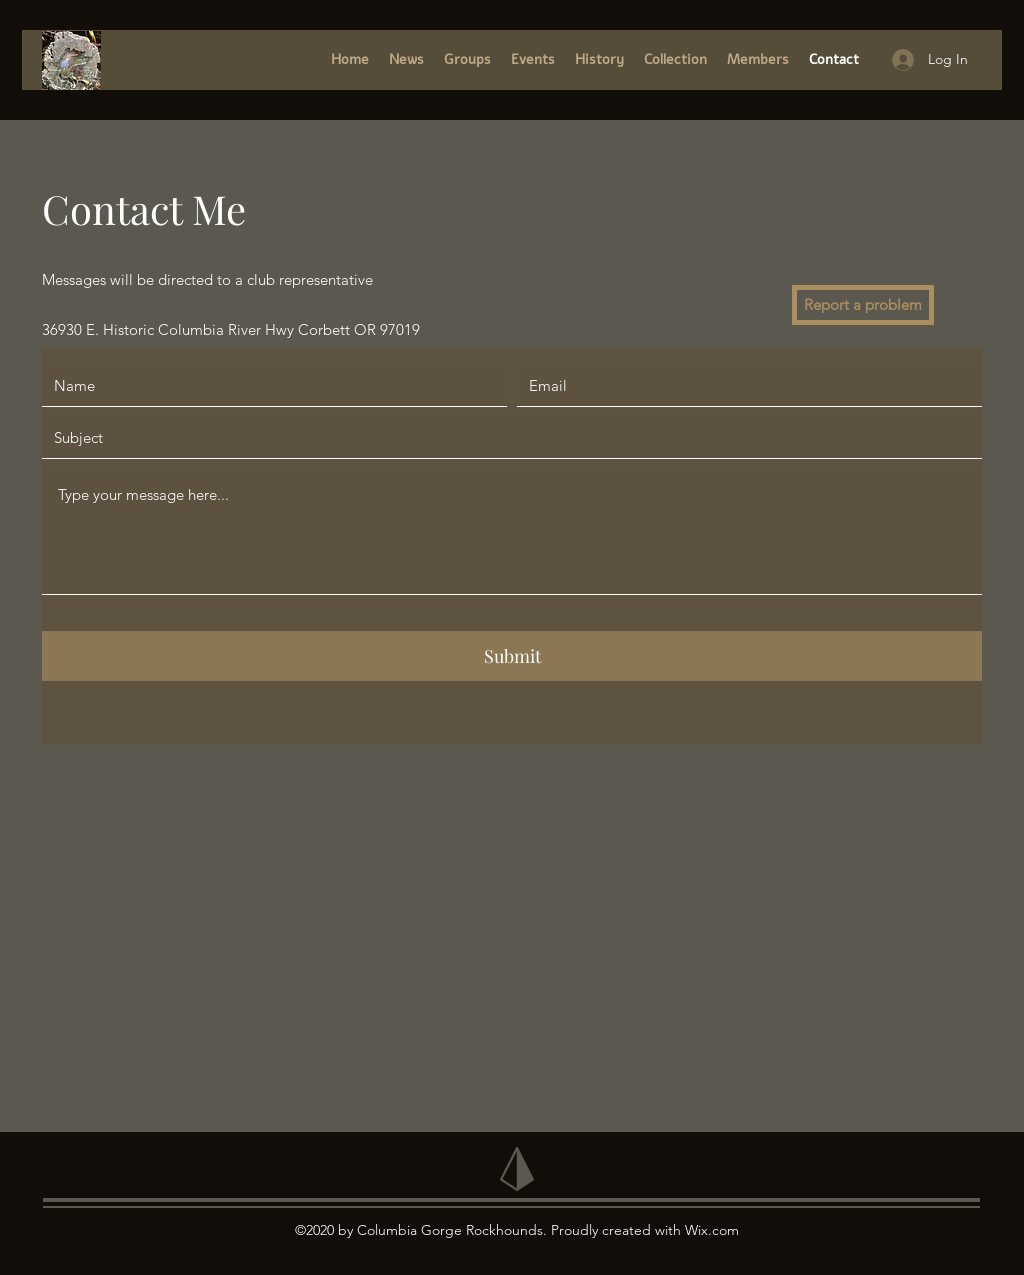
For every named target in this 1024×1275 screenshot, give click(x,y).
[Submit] (512, 656)
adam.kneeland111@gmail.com (769, 1167)
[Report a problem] (863, 305)
